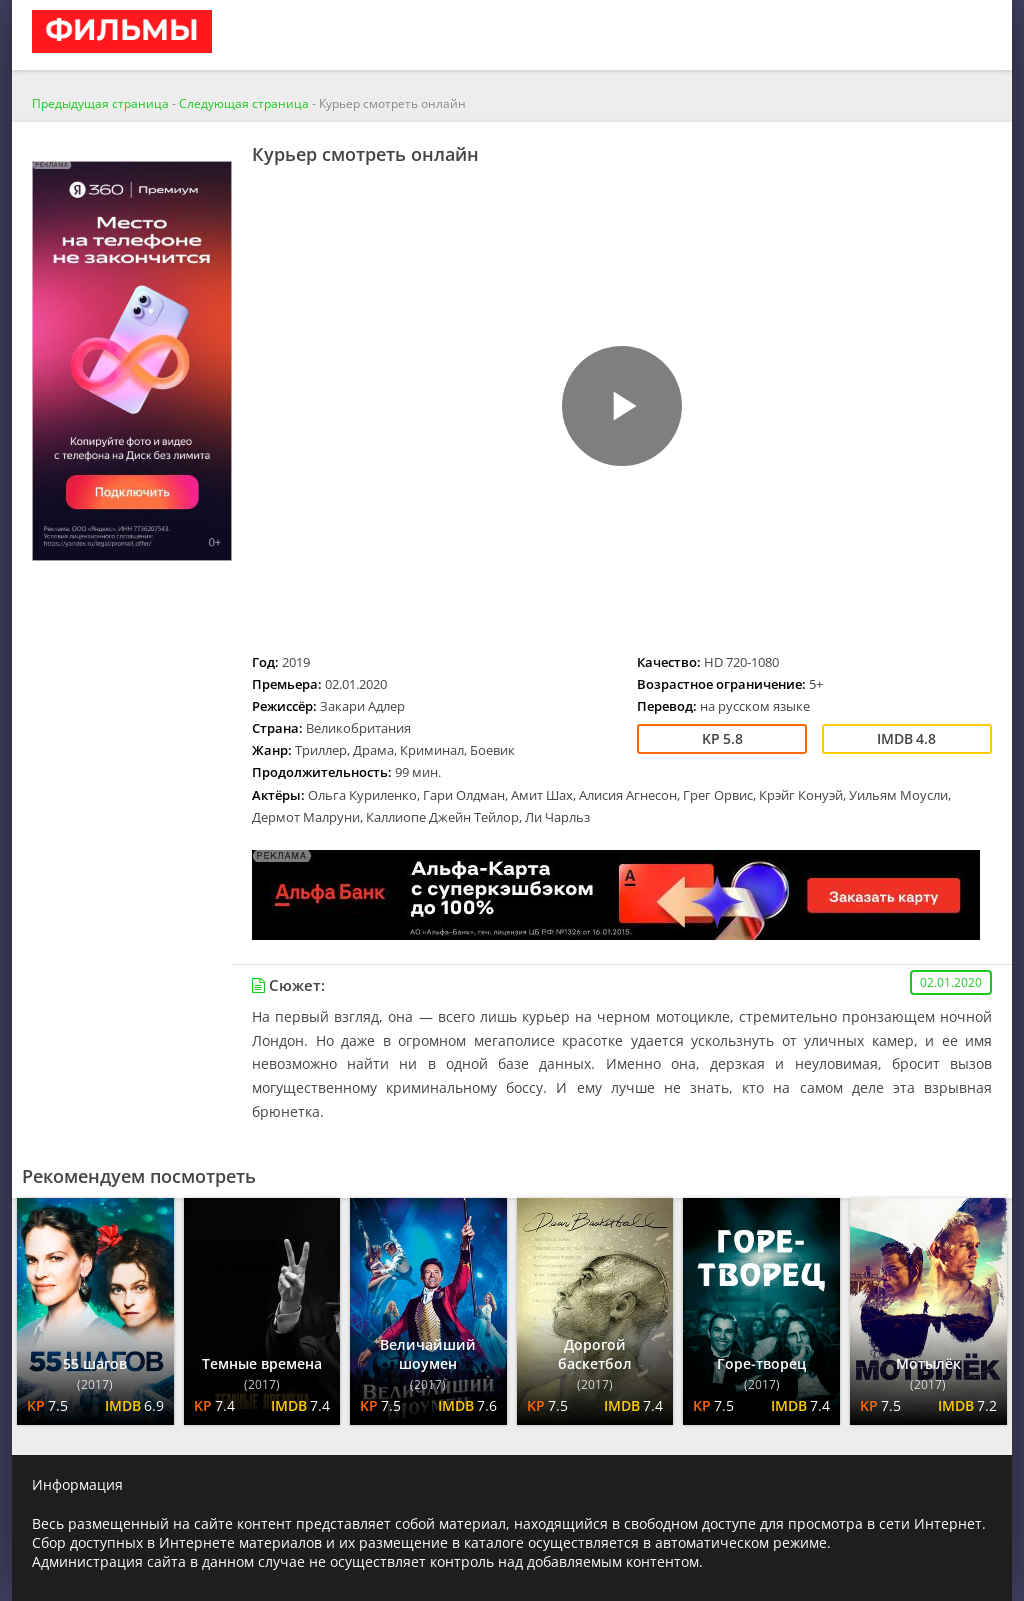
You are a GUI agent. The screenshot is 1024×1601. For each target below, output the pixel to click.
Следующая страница (244, 103)
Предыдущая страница (100, 103)
